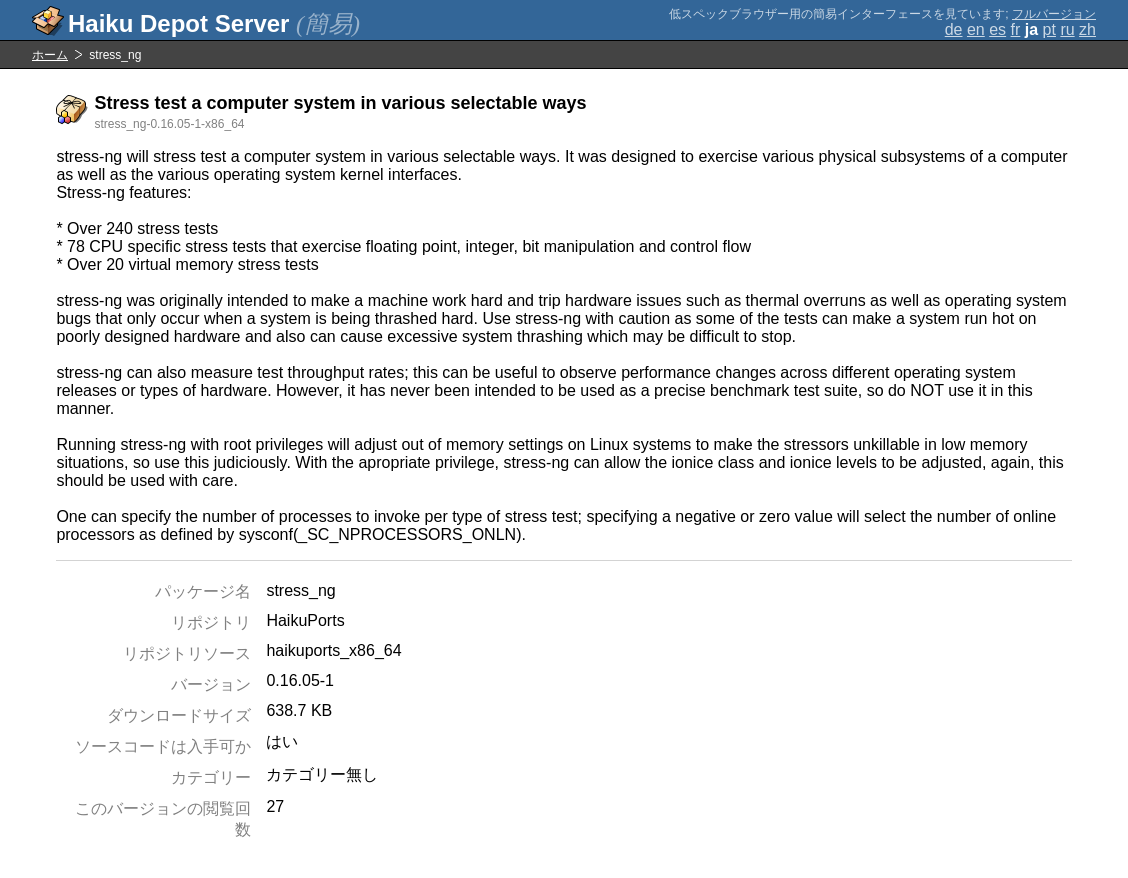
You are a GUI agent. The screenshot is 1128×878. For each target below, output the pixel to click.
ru (1067, 29)
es (997, 29)
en (976, 29)
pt (1049, 29)
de (954, 29)
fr (1016, 29)
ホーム (50, 55)
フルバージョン (1054, 14)
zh (1087, 29)
